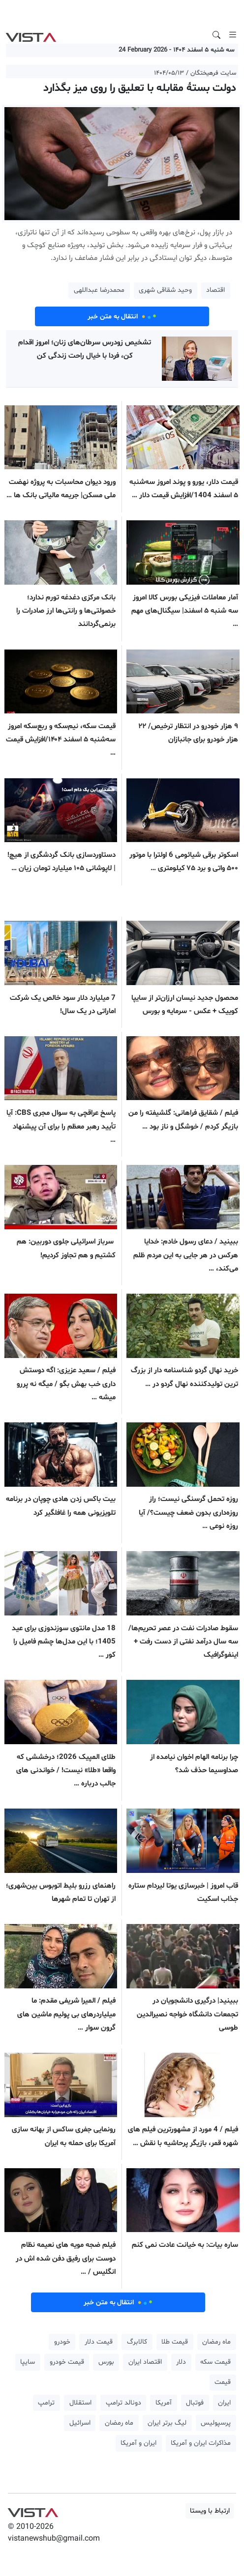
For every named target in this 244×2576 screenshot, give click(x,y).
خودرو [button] (62, 2342)
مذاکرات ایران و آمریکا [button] (201, 2443)
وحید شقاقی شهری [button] (165, 290)
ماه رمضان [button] (216, 2342)
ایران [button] (224, 2402)
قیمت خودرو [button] (67, 2362)
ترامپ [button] (46, 2402)
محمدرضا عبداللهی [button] (99, 290)
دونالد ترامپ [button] (123, 2402)
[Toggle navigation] (232, 34)
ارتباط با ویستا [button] (210, 2511)
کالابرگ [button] (137, 2342)
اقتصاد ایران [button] (145, 2362)
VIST (31, 35)
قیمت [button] (222, 2382)
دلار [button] (181, 2362)
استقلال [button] (80, 2402)
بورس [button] (106, 2362)
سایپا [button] (27, 2362)
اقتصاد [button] (215, 290)
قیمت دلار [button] (99, 2342)
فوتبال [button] (195, 2402)
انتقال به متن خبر (122, 316)
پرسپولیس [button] (216, 2423)
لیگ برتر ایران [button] (167, 2423)
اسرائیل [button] (80, 2423)
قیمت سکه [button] (215, 2362)
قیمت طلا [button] (174, 2342)
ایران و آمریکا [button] (138, 2443)
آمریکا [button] (163, 2402)
